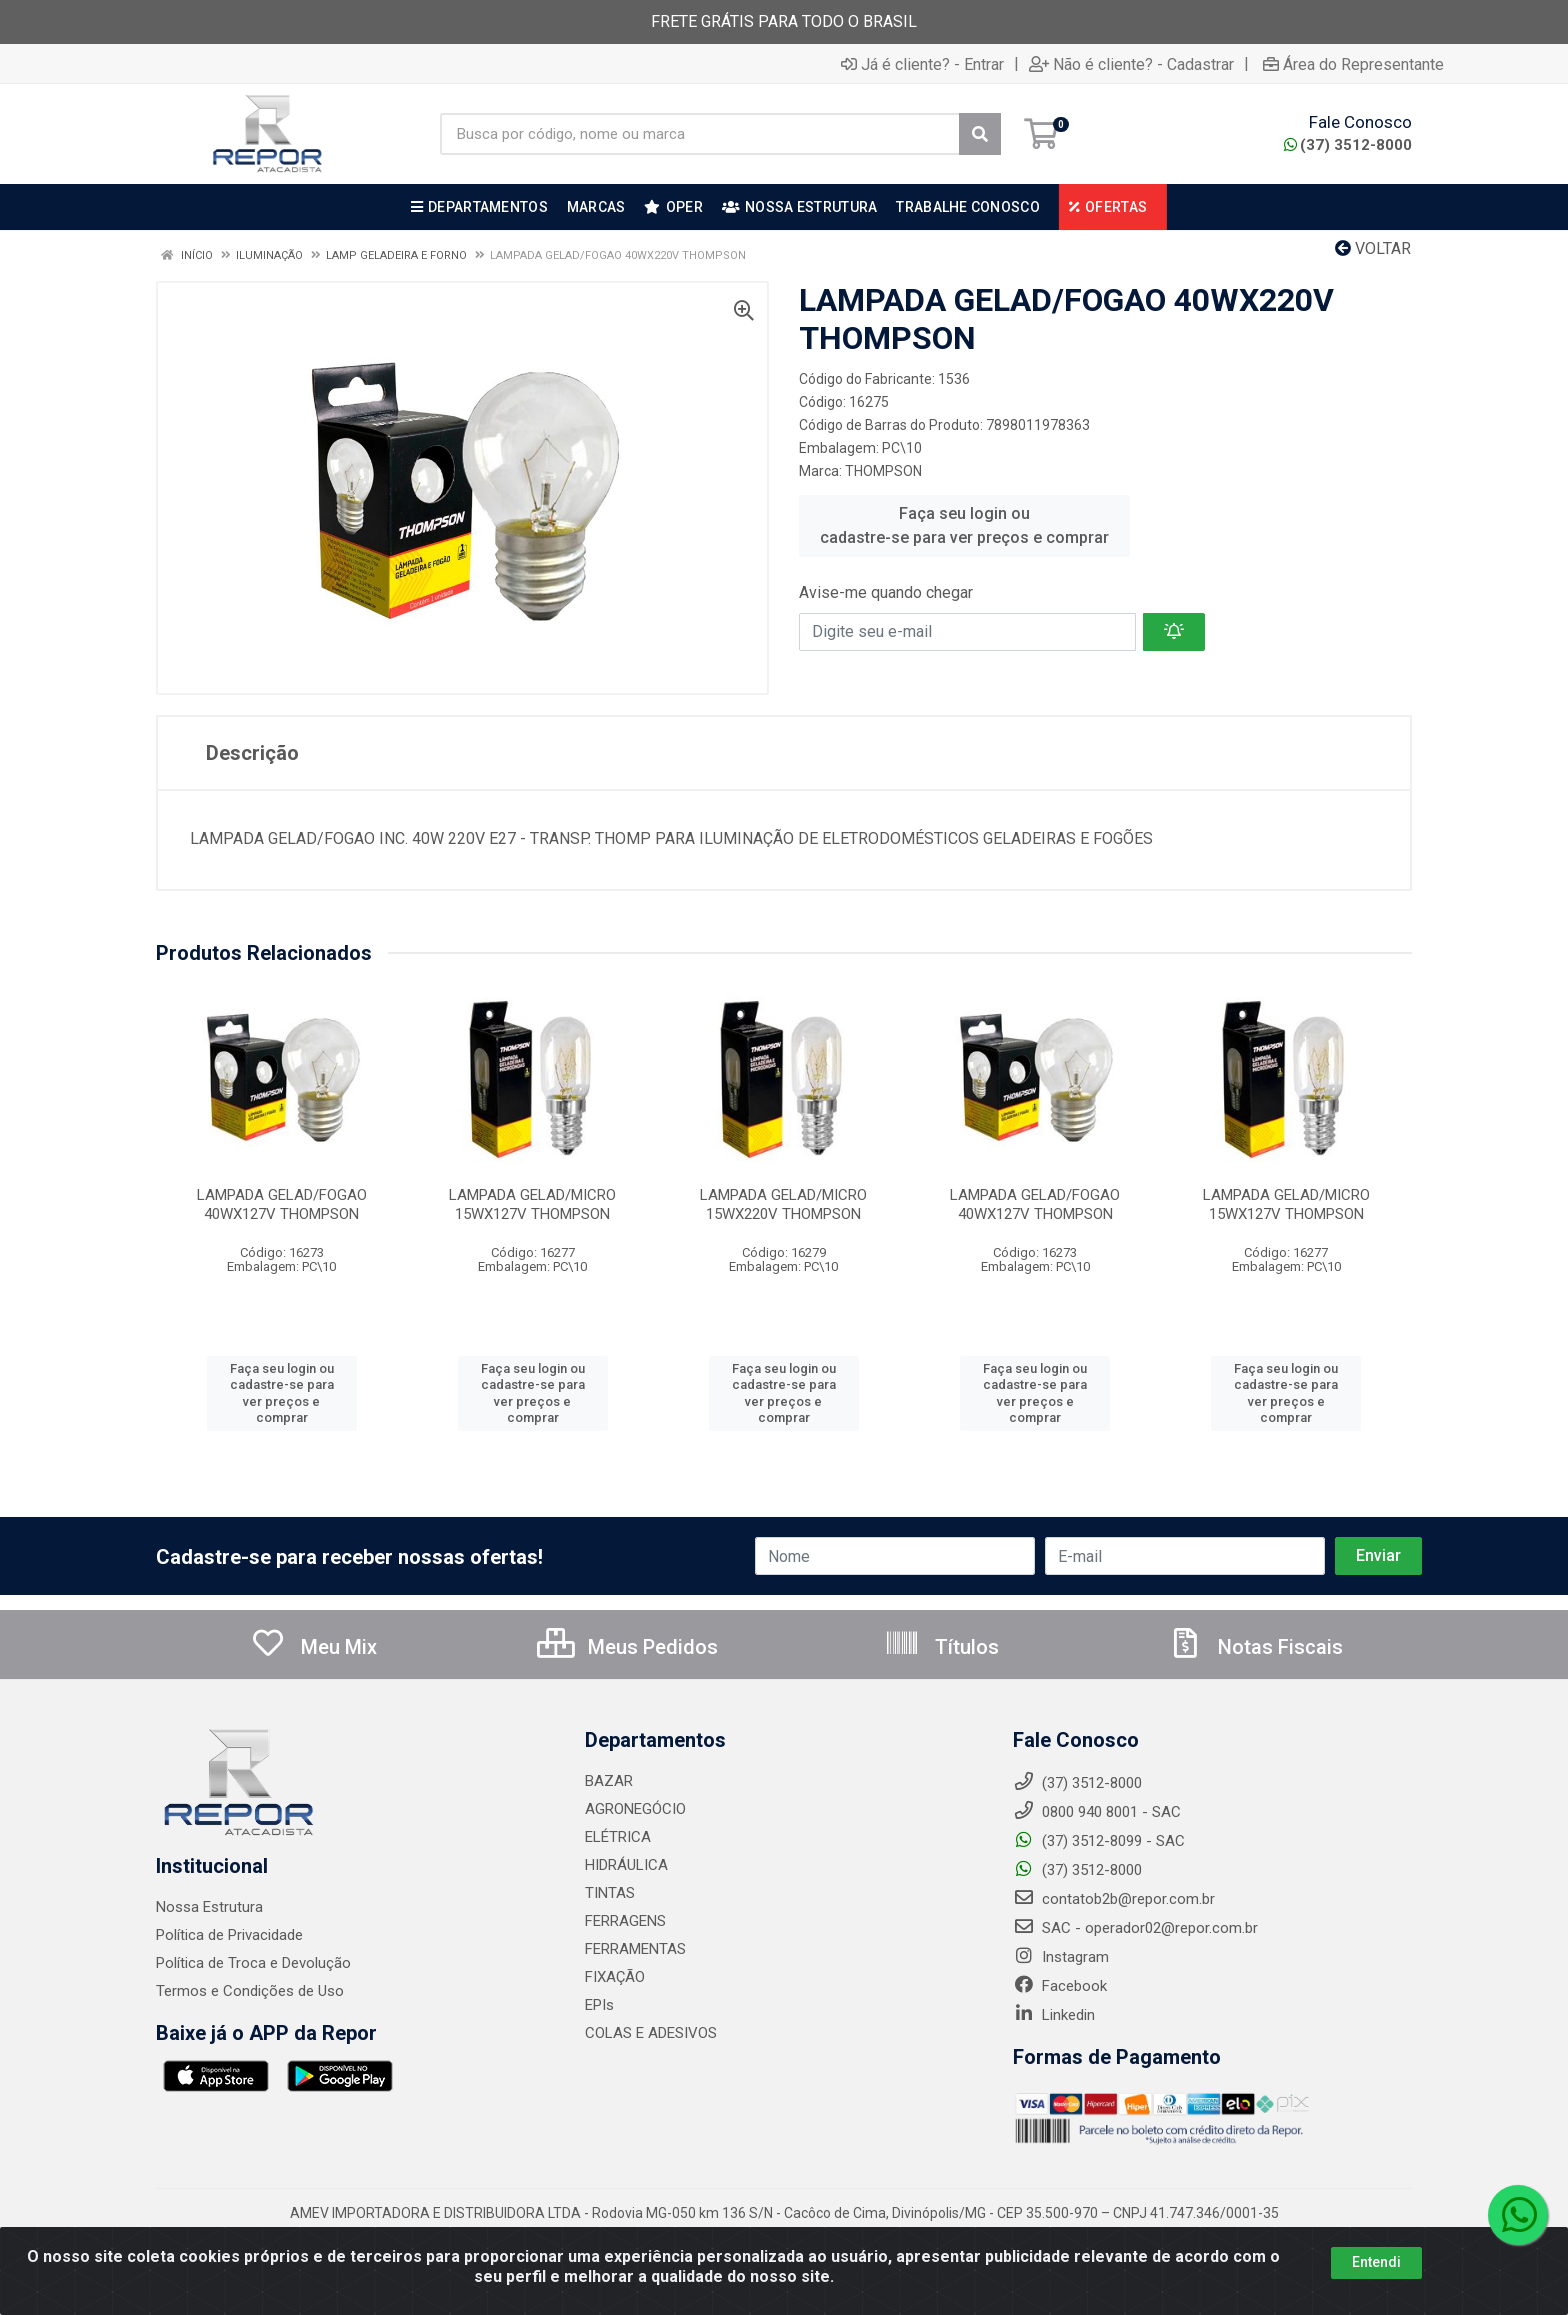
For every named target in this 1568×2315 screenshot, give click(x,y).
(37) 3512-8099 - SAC (1099, 1841)
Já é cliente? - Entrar (922, 64)
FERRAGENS (625, 1921)
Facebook (1060, 1986)
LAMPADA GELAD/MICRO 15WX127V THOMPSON (532, 1204)
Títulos (941, 1647)
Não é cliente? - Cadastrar (1131, 64)
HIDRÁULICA (626, 1865)
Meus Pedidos (627, 1647)
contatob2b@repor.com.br (1114, 1899)
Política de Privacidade (229, 1935)
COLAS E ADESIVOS (651, 2033)
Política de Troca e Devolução (253, 1963)
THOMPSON (883, 471)
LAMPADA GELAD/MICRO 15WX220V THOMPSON (783, 1204)
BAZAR (609, 1781)
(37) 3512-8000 (1348, 145)
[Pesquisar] (980, 134)
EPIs (599, 2005)
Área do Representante (1353, 64)
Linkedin (1054, 2015)
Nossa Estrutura (209, 1907)
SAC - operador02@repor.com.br (1135, 1928)
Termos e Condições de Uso (250, 1991)
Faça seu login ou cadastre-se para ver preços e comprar (964, 525)
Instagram (1061, 1957)
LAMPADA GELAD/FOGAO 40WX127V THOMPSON (282, 1204)
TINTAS (610, 1893)
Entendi (1376, 2262)
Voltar (1373, 248)
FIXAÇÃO (615, 1977)
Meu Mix (313, 1647)
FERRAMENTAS (635, 1949)
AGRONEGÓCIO (635, 1809)
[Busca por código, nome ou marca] (700, 134)
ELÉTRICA (618, 1837)
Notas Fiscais (1255, 1647)
